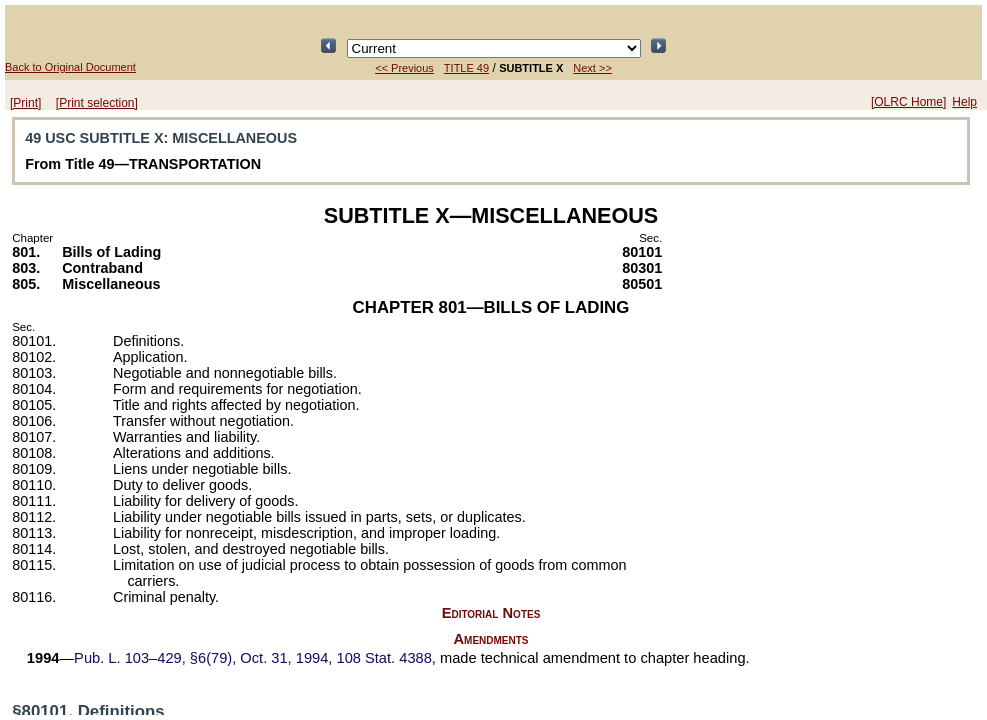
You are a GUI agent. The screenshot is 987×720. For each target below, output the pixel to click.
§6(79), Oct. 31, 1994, (253, 658)
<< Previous (404, 68)
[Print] (25, 103)
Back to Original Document (70, 67)
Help (964, 102)
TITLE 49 (466, 68)
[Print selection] (97, 103)
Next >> (592, 68)
